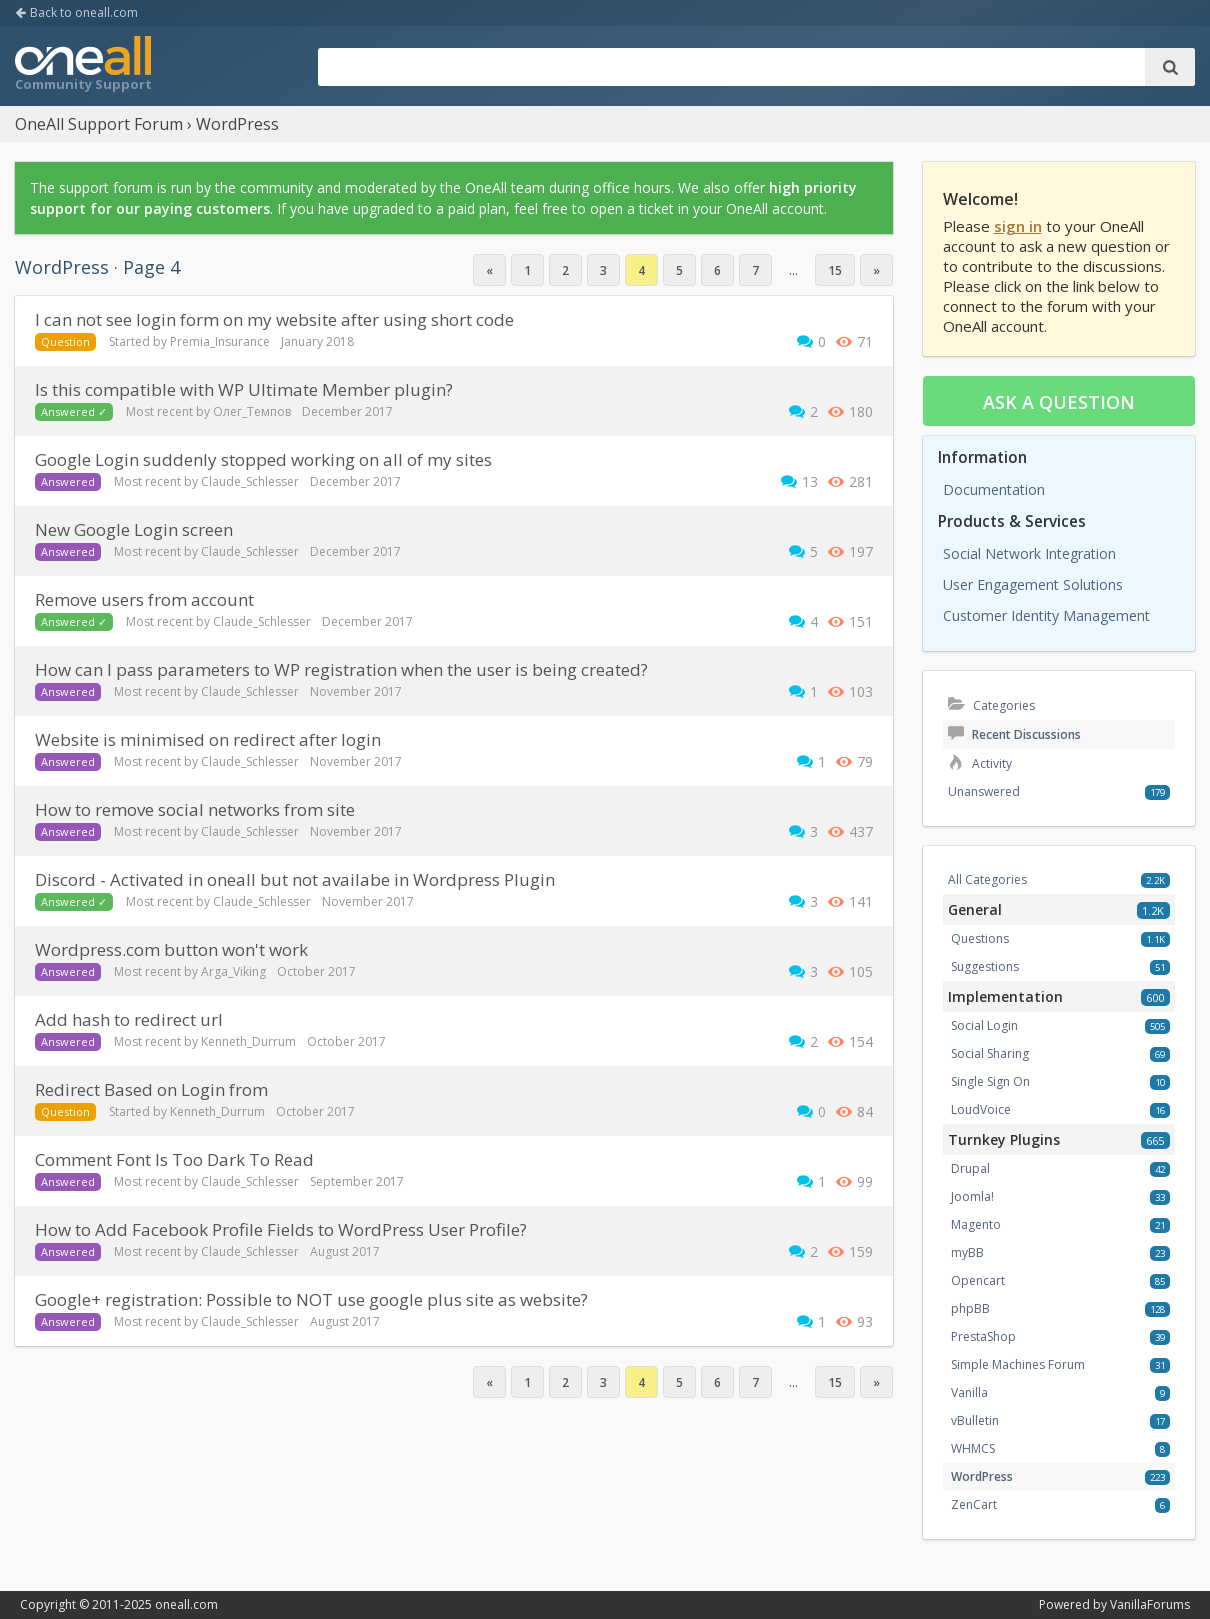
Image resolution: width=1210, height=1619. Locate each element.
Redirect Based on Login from (151, 1089)
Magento (976, 1224)
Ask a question (1059, 402)
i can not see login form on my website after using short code (274, 319)
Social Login (984, 1025)
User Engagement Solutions (1033, 584)
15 (835, 270)
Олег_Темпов (252, 411)
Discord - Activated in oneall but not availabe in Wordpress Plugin (295, 879)
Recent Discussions (1014, 734)
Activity (980, 763)
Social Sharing (990, 1053)
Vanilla (969, 1392)
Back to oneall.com (76, 12)
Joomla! (972, 1196)
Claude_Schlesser (250, 481)
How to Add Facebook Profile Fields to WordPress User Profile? (281, 1229)
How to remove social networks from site (195, 809)
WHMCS (973, 1448)
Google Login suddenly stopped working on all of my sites (263, 459)
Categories (991, 705)
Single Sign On (990, 1081)
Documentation (994, 489)
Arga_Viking (233, 971)
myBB (967, 1252)
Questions (980, 938)
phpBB (970, 1308)
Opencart (978, 1280)
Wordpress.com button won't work (171, 949)
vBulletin (975, 1420)
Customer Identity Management (1046, 615)
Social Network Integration (1029, 553)
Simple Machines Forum (1018, 1364)
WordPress (982, 1476)
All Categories (987, 879)
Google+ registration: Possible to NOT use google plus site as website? (311, 1299)
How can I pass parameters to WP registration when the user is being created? (341, 669)
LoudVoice (981, 1109)
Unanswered (984, 791)
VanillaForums (1150, 1604)
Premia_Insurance (220, 341)
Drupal (970, 1168)
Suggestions (985, 966)
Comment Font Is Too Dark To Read (174, 1159)
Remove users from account (144, 599)
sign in (1018, 226)
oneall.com (186, 1604)
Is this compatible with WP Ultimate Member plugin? (244, 389)
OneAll (83, 66)
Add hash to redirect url (129, 1019)
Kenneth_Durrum (248, 1041)
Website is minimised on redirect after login (208, 739)
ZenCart (974, 1504)
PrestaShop (983, 1336)
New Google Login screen (134, 529)
